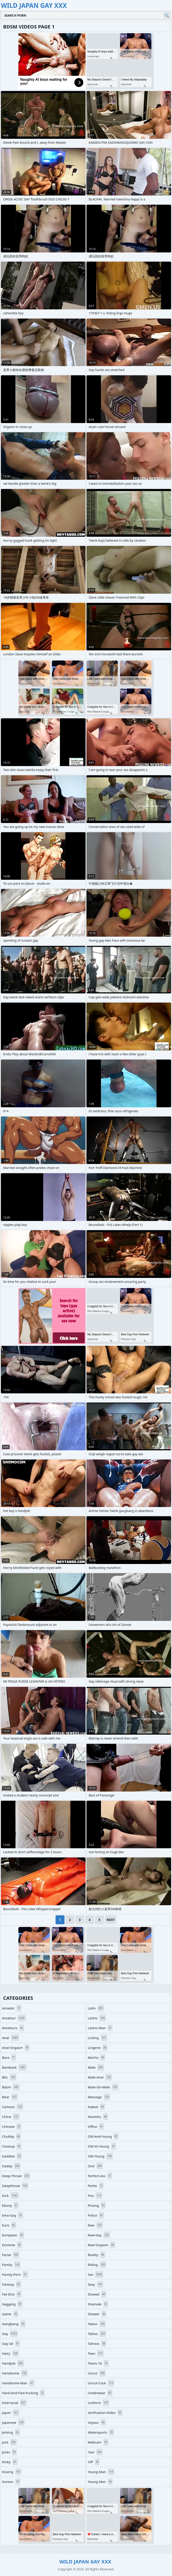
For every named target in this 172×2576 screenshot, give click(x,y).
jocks (9, 2452)
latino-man (100, 2027)
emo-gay (12, 2215)
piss (95, 2195)
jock (9, 2442)
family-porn (15, 2274)
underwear (100, 2392)
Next (111, 1920)
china (10, 2116)
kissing (12, 2471)
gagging (12, 2304)
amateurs (13, 2027)
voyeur (97, 2422)
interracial (14, 2402)
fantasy (11, 2284)
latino (97, 2018)
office (96, 2126)
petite (96, 2185)
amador (12, 2008)
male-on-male (103, 2087)
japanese (13, 2422)
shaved (97, 2294)
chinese (12, 2126)
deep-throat (16, 2175)
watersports (101, 2432)
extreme (12, 2245)
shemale (98, 2304)
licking (97, 2037)
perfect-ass (100, 2175)
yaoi (95, 2452)
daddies (12, 2156)
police (96, 2215)
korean (11, 2481)
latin (96, 2008)
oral (95, 2166)
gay (10, 2333)
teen (96, 2353)
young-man (101, 2471)
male (96, 2067)
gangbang (14, 2323)
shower (97, 2314)
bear (10, 2097)
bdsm (10, 2087)
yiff (94, 2462)
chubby (11, 2136)
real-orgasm (101, 2245)
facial (10, 2254)
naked (96, 2106)
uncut (97, 2373)
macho (96, 2057)
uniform (98, 2402)
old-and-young (103, 2136)
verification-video (105, 2412)
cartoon (12, 2106)
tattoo (97, 2333)
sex (95, 2274)
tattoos (97, 2343)
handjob (13, 2363)
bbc (9, 2077)
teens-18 (98, 2363)
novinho (98, 2116)
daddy (11, 2166)
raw (95, 2225)
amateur (14, 2018)
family (11, 2264)
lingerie (98, 2047)
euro (9, 2225)
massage (99, 2097)
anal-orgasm (16, 2047)
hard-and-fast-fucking (23, 2392)
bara (9, 2057)
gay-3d (11, 2343)
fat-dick (12, 2294)
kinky (9, 2462)
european (13, 2235)
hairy (10, 2353)
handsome (15, 2373)
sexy (95, 2284)
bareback (14, 2067)
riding (97, 2264)
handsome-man (18, 2383)
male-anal (100, 2077)
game (10, 2314)
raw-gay (99, 2235)
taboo (97, 2323)
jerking (11, 2432)
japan (10, 2412)
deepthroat (15, 2185)
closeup (12, 2146)
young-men (100, 2481)
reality (96, 2254)
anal (10, 2037)
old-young (100, 2156)
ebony (10, 2205)
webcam (98, 2442)
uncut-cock (101, 2383)
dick (10, 2195)
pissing (97, 2205)
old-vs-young (102, 2146)
